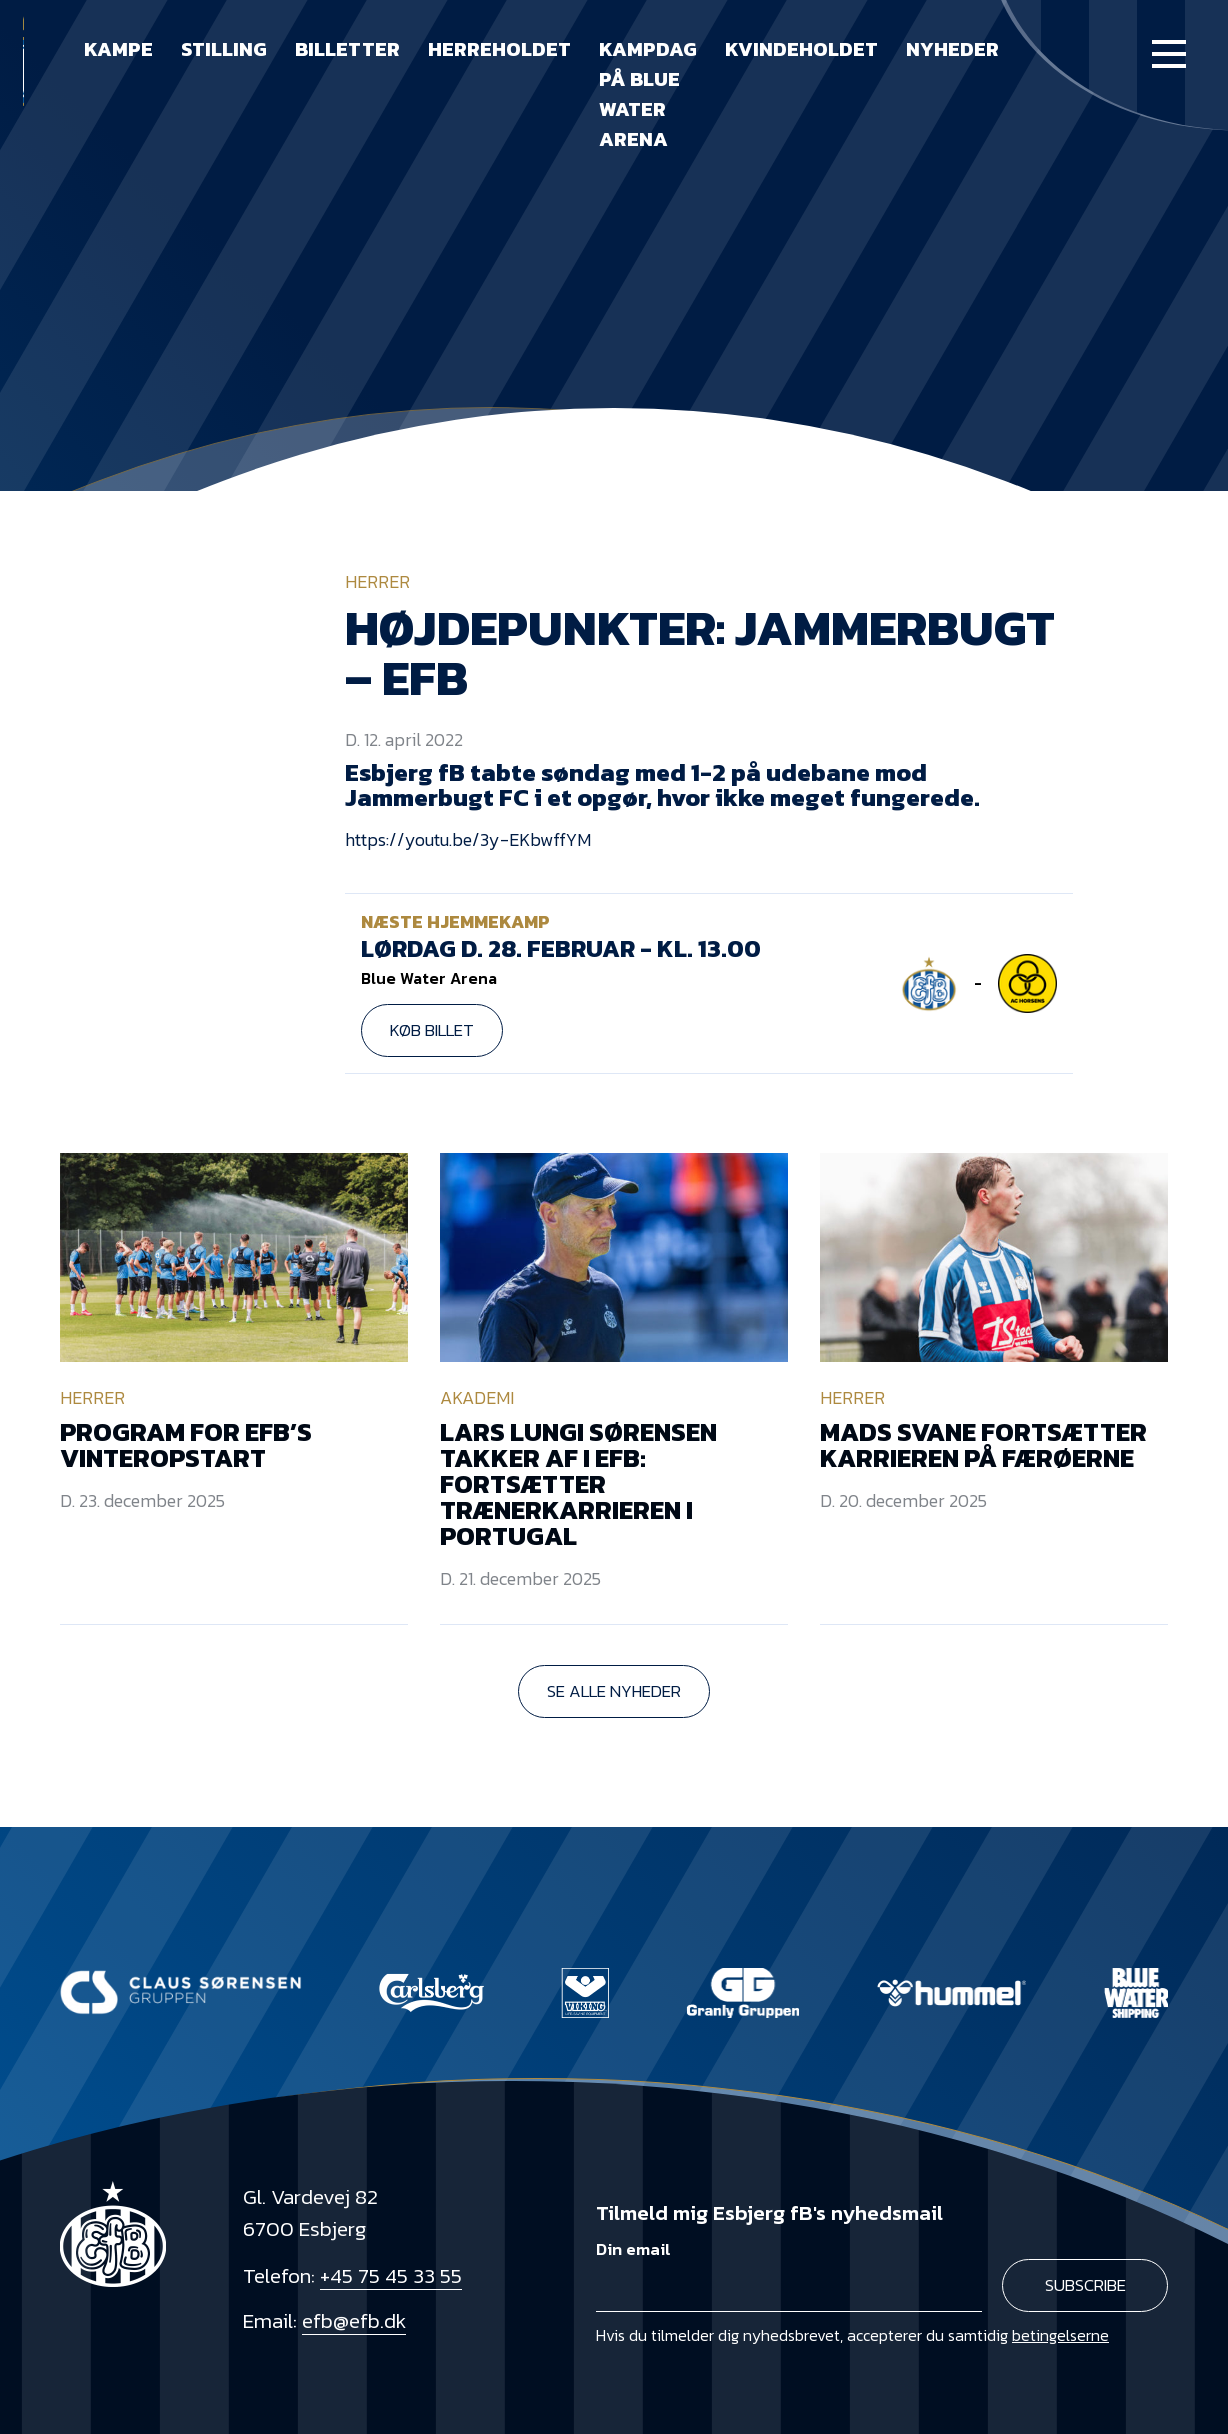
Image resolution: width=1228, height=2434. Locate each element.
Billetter (347, 49)
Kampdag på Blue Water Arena (648, 94)
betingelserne (1060, 2335)
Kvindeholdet (801, 49)
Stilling (224, 49)
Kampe (118, 49)
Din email (633, 2249)
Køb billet (432, 1030)
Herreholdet (499, 49)
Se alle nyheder (614, 1691)
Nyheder (952, 49)
